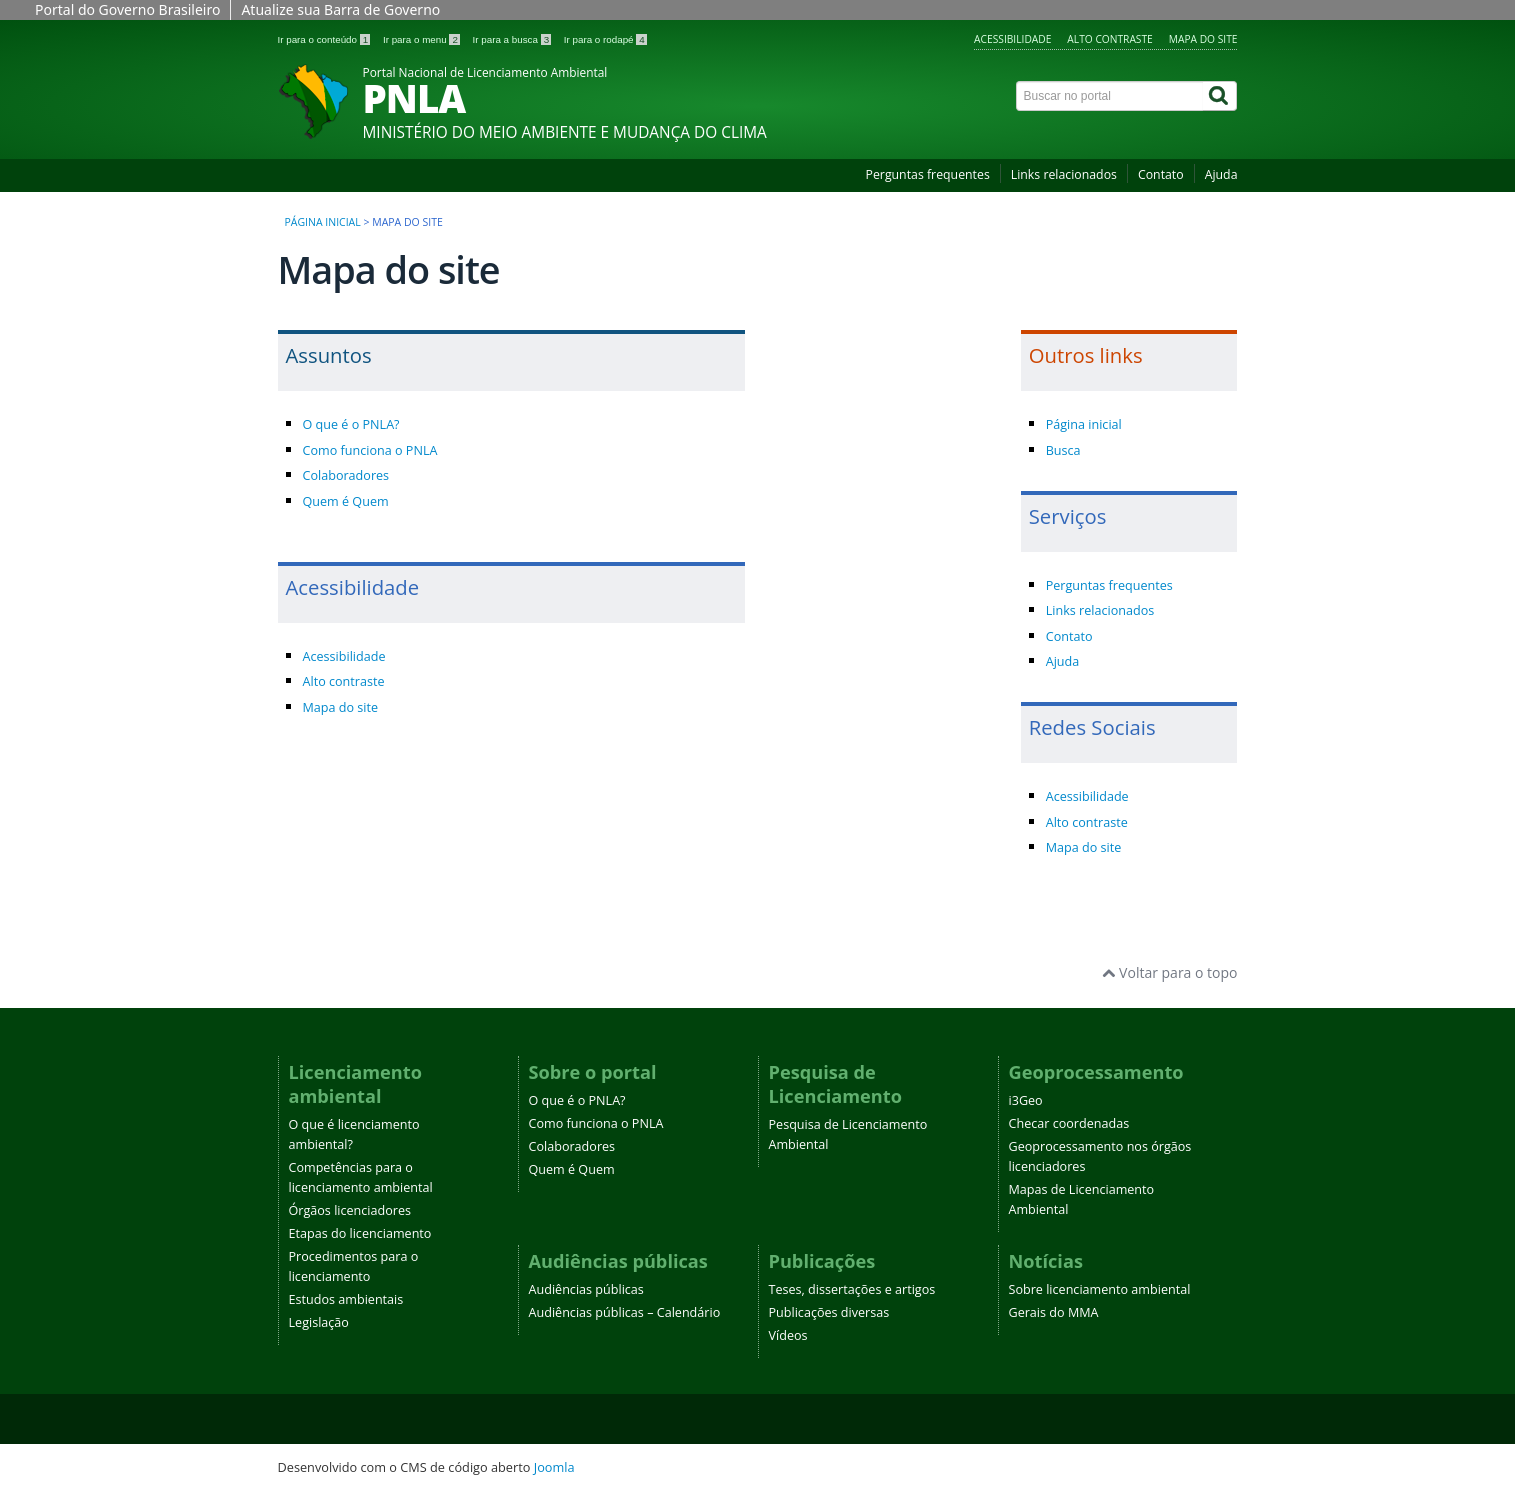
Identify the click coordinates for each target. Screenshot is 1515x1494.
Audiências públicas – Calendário (625, 1312)
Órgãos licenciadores (350, 1210)
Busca (1063, 450)
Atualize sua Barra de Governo (340, 9)
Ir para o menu (423, 39)
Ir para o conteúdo (325, 39)
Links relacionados (1064, 174)
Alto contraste (1109, 39)
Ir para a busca (513, 39)
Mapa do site (1203, 39)
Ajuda (1221, 174)
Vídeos (788, 1335)
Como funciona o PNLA (370, 450)
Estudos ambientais (346, 1299)
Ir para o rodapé (605, 39)
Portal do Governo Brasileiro (127, 9)
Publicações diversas (829, 1312)
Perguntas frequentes (928, 174)
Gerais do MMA (1054, 1312)
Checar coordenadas (1069, 1123)
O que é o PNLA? (351, 424)
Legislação (319, 1322)
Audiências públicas (586, 1289)
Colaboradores (346, 475)
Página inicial (323, 222)
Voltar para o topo (1169, 972)
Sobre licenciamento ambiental (1100, 1289)
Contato (1161, 174)
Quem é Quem (346, 501)
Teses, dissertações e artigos (852, 1289)
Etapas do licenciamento (360, 1233)
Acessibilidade (1012, 39)
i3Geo (1026, 1100)
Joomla (554, 1467)
